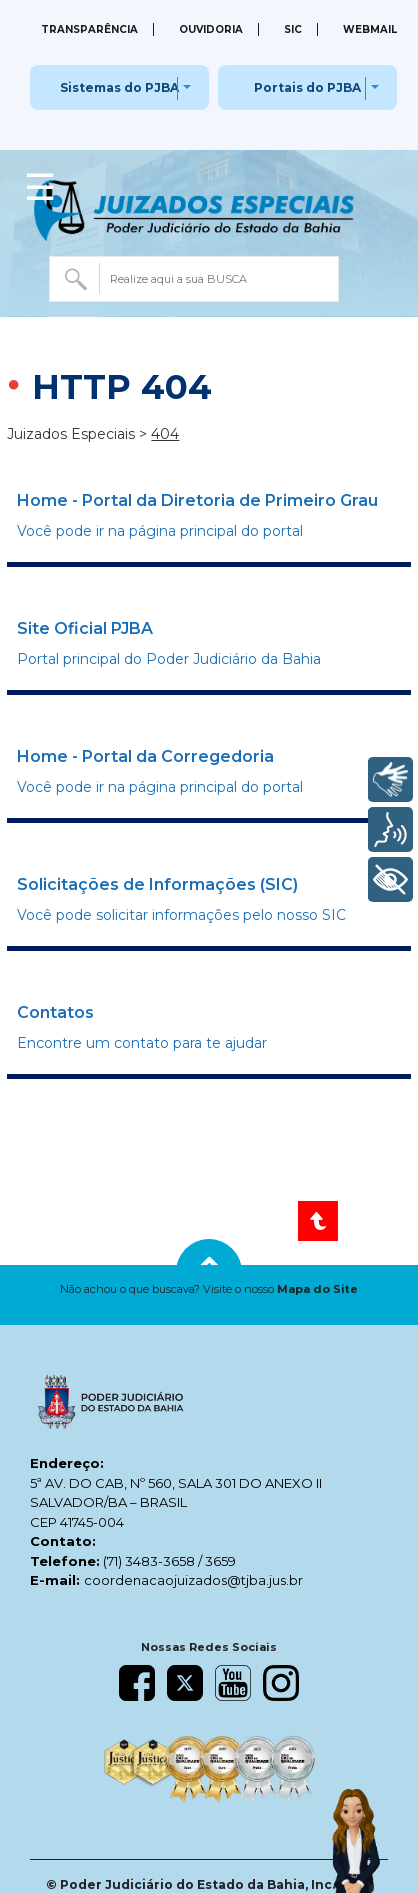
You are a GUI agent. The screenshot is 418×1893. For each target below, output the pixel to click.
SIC (293, 29)
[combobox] (193, 279)
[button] (209, 1289)
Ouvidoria (211, 29)
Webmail (370, 29)
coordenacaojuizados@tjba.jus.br (193, 1580)
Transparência (89, 29)
